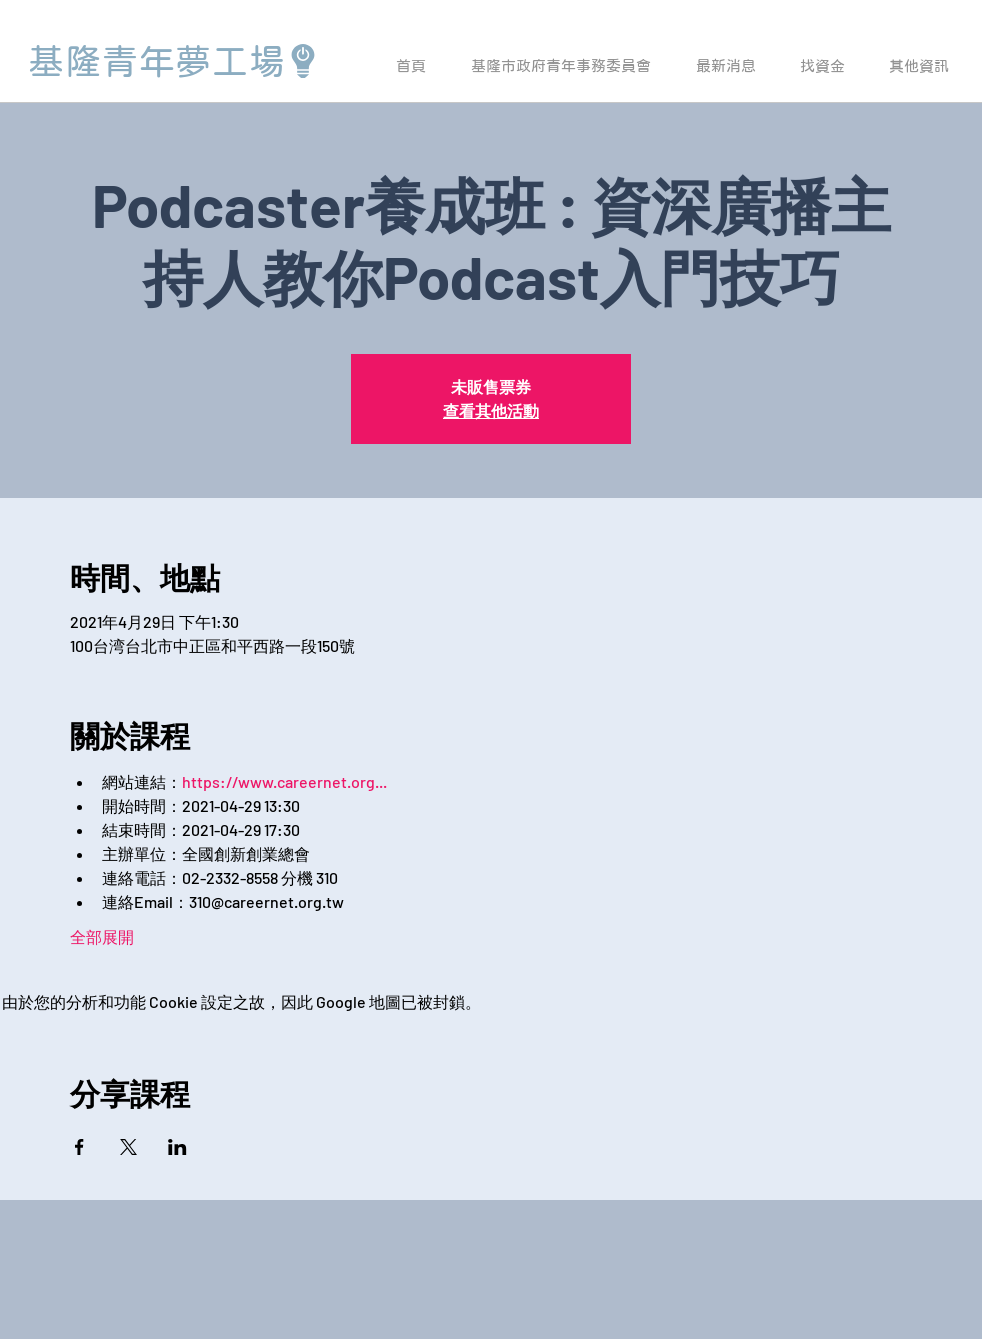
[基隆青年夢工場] (174, 61)
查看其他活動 (491, 410)
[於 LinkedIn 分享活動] (177, 1147)
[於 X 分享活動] (128, 1147)
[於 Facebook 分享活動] (79, 1147)
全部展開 (102, 936)
